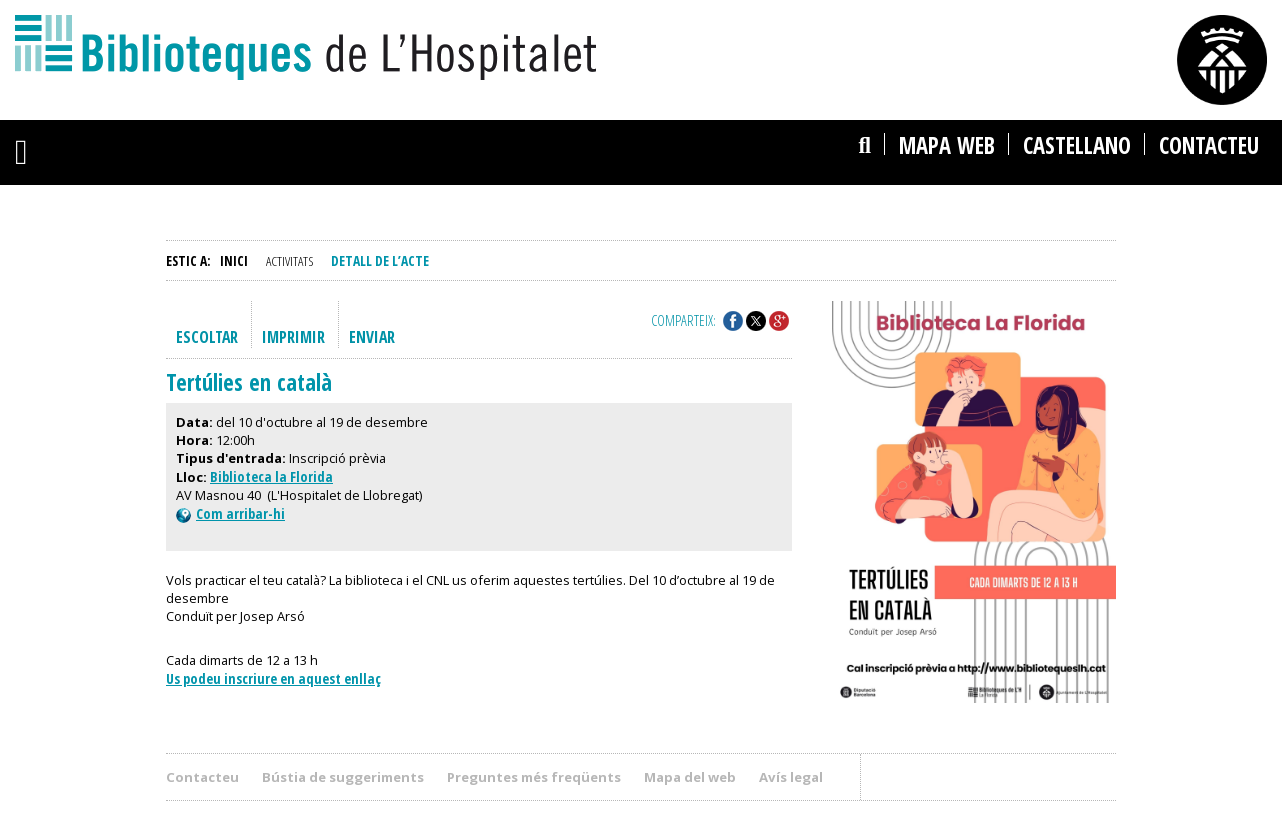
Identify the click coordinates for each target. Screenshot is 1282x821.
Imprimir (293, 337)
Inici (234, 260)
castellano (1077, 145)
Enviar (372, 337)
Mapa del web (690, 777)
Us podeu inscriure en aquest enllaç (273, 678)
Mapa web (947, 145)
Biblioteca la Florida (271, 476)
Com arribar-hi (230, 513)
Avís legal (791, 777)
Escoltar (207, 337)
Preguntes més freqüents (534, 777)
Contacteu (1209, 145)
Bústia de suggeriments (343, 777)
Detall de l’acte (380, 260)
